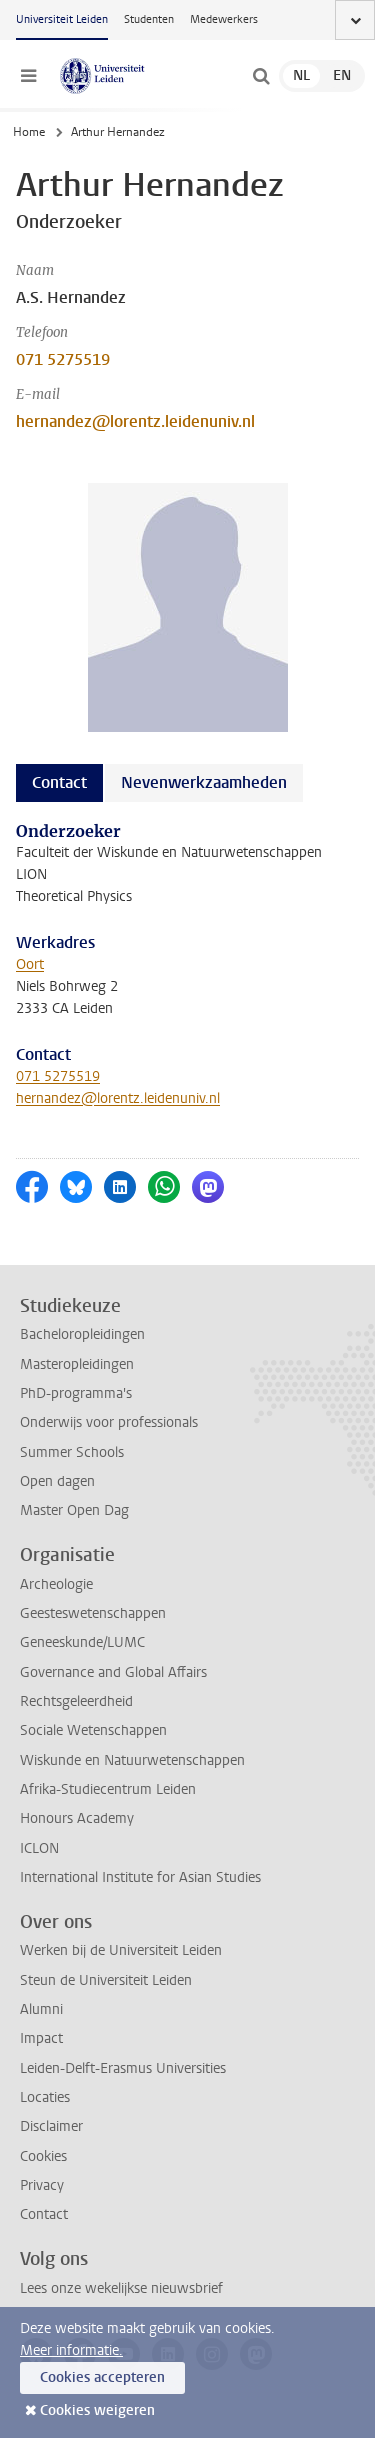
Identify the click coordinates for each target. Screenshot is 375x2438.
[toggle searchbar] (261, 76)
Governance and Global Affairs (113, 1672)
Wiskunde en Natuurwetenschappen (132, 1760)
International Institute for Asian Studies (140, 1877)
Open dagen (57, 1481)
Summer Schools (72, 1452)
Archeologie (56, 1584)
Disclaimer (51, 2126)
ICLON (39, 1848)
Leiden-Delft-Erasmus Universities (123, 2068)
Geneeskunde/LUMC (82, 1642)
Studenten (149, 19)
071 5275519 (63, 359)
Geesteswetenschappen (93, 1613)
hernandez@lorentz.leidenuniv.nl (135, 421)
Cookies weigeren (97, 2410)
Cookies (43, 2156)
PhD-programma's (76, 1393)
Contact (44, 2214)
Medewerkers (224, 19)
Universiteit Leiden (62, 19)
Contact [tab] (59, 782)
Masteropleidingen (77, 1364)
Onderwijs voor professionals (109, 1422)
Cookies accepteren (102, 2377)
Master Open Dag (74, 1510)
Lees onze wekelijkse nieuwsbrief (121, 2288)
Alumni (41, 2009)
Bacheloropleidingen (82, 1334)
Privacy (42, 2185)
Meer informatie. (71, 2350)
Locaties (45, 2097)
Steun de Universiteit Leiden (106, 1980)
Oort (30, 964)
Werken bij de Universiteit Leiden (121, 1950)
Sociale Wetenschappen (93, 1730)
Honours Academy (77, 1818)
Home (29, 132)
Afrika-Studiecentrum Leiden (108, 1789)
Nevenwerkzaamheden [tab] (204, 782)
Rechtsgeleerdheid (76, 1701)
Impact (41, 2038)
